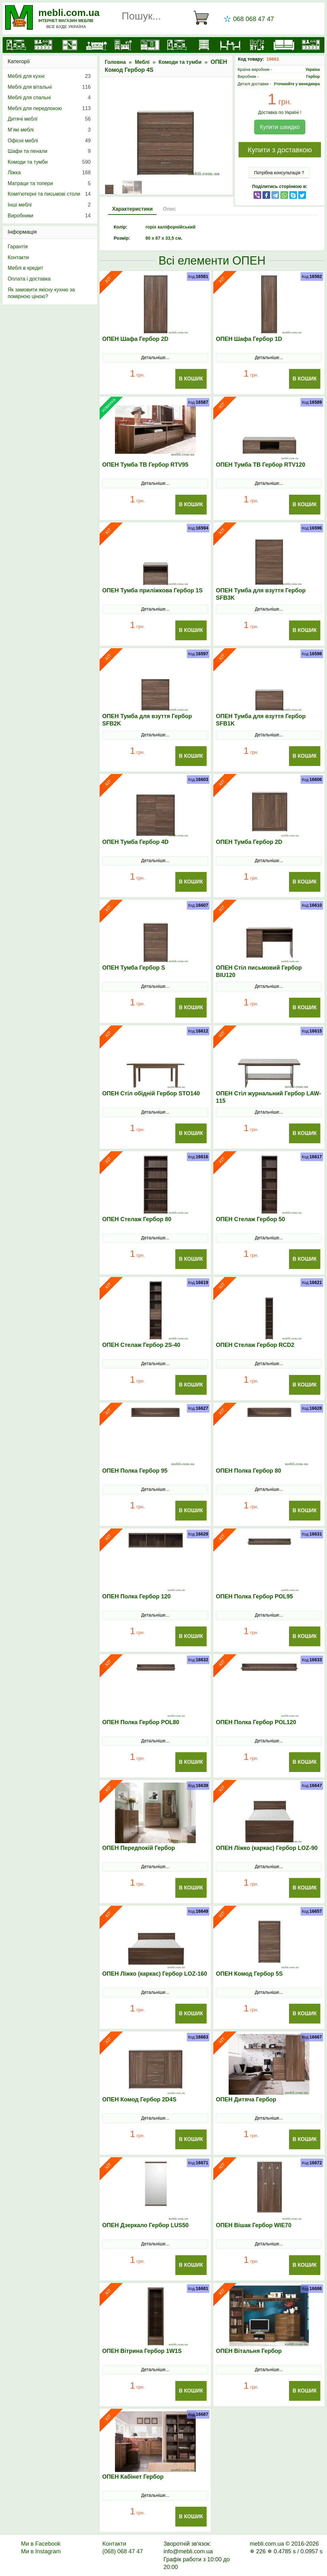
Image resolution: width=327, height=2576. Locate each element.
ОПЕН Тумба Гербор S (133, 968)
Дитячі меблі (49, 119)
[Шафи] (70, 45)
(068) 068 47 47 (122, 2551)
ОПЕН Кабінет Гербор (133, 2477)
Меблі (142, 62)
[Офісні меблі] (257, 45)
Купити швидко (280, 127)
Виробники (49, 215)
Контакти (18, 257)
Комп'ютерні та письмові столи (49, 194)
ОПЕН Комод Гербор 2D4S (139, 2099)
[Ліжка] (96, 45)
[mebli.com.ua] (16, 45)
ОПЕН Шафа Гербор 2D (135, 339)
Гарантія (18, 246)
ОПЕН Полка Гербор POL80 (140, 1722)
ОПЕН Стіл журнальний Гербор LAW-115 (268, 1097)
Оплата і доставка (29, 279)
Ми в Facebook (41, 2544)
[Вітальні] (177, 45)
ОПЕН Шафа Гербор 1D (249, 339)
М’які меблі (49, 129)
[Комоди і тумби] (203, 45)
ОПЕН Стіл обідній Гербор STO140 (151, 1093)
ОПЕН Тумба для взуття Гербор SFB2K (147, 720)
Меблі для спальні (49, 97)
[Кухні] (43, 45)
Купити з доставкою (279, 150)
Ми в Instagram (41, 2551)
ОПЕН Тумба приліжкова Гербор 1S (152, 590)
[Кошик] (204, 17)
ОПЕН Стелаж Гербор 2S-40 (141, 1345)
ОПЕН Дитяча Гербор (246, 2099)
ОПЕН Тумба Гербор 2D (249, 842)
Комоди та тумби (180, 62)
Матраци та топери (49, 183)
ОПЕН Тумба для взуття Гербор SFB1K (261, 720)
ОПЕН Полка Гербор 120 (136, 1596)
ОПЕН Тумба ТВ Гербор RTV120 (260, 465)
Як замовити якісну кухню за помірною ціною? (41, 293)
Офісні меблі (49, 140)
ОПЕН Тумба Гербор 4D (135, 842)
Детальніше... (155, 357)
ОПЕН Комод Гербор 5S (249, 1974)
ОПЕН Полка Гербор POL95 (254, 1596)
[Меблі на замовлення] (310, 45)
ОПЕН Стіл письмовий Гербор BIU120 (259, 971)
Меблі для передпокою (49, 108)
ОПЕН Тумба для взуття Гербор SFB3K (261, 594)
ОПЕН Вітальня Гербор (249, 2351)
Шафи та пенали (49, 151)
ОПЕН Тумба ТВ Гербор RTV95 (145, 465)
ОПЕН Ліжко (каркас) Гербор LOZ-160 (154, 1974)
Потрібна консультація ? (279, 172)
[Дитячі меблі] (123, 45)
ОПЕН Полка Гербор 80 (248, 1471)
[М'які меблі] (283, 45)
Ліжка (49, 172)
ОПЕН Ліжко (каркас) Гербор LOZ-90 (267, 1848)
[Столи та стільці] (230, 45)
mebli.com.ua (69, 12)
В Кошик (191, 378)
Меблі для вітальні (49, 87)
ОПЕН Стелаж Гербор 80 (136, 1219)
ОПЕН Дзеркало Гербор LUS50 (145, 2225)
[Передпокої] (150, 45)
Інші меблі (49, 204)
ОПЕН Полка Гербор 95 (134, 1471)
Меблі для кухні (49, 76)
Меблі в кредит (25, 268)
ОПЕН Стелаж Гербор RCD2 (255, 1345)
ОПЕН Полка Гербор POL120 (256, 1722)
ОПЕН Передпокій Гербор (138, 1848)
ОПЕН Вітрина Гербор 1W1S (142, 2351)
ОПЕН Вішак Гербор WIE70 (253, 2225)
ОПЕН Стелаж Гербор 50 (250, 1219)
